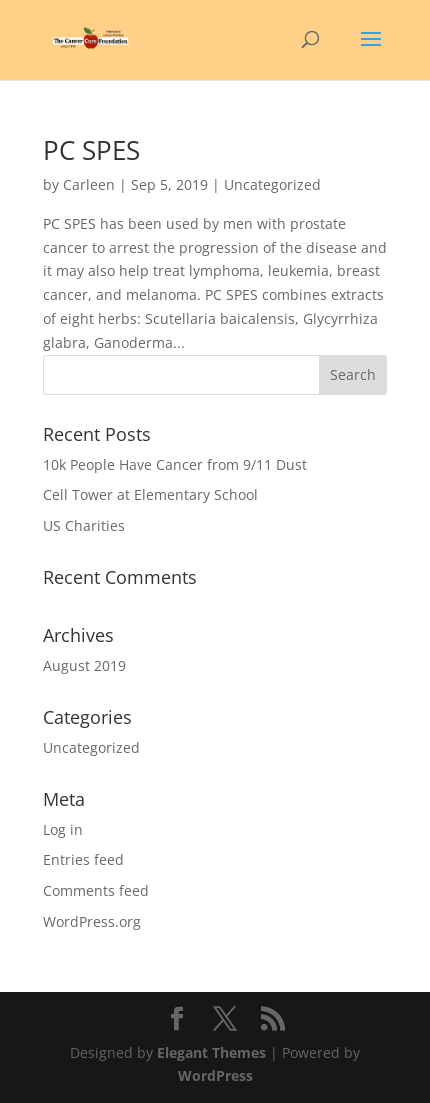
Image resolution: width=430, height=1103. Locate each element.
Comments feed (96, 890)
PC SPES (91, 150)
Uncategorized (91, 747)
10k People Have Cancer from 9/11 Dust (175, 464)
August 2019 (84, 665)
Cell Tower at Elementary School (150, 494)
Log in (63, 829)
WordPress (215, 1075)
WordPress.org (92, 921)
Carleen (89, 184)
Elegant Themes (211, 1052)
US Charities (84, 525)
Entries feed (83, 859)
